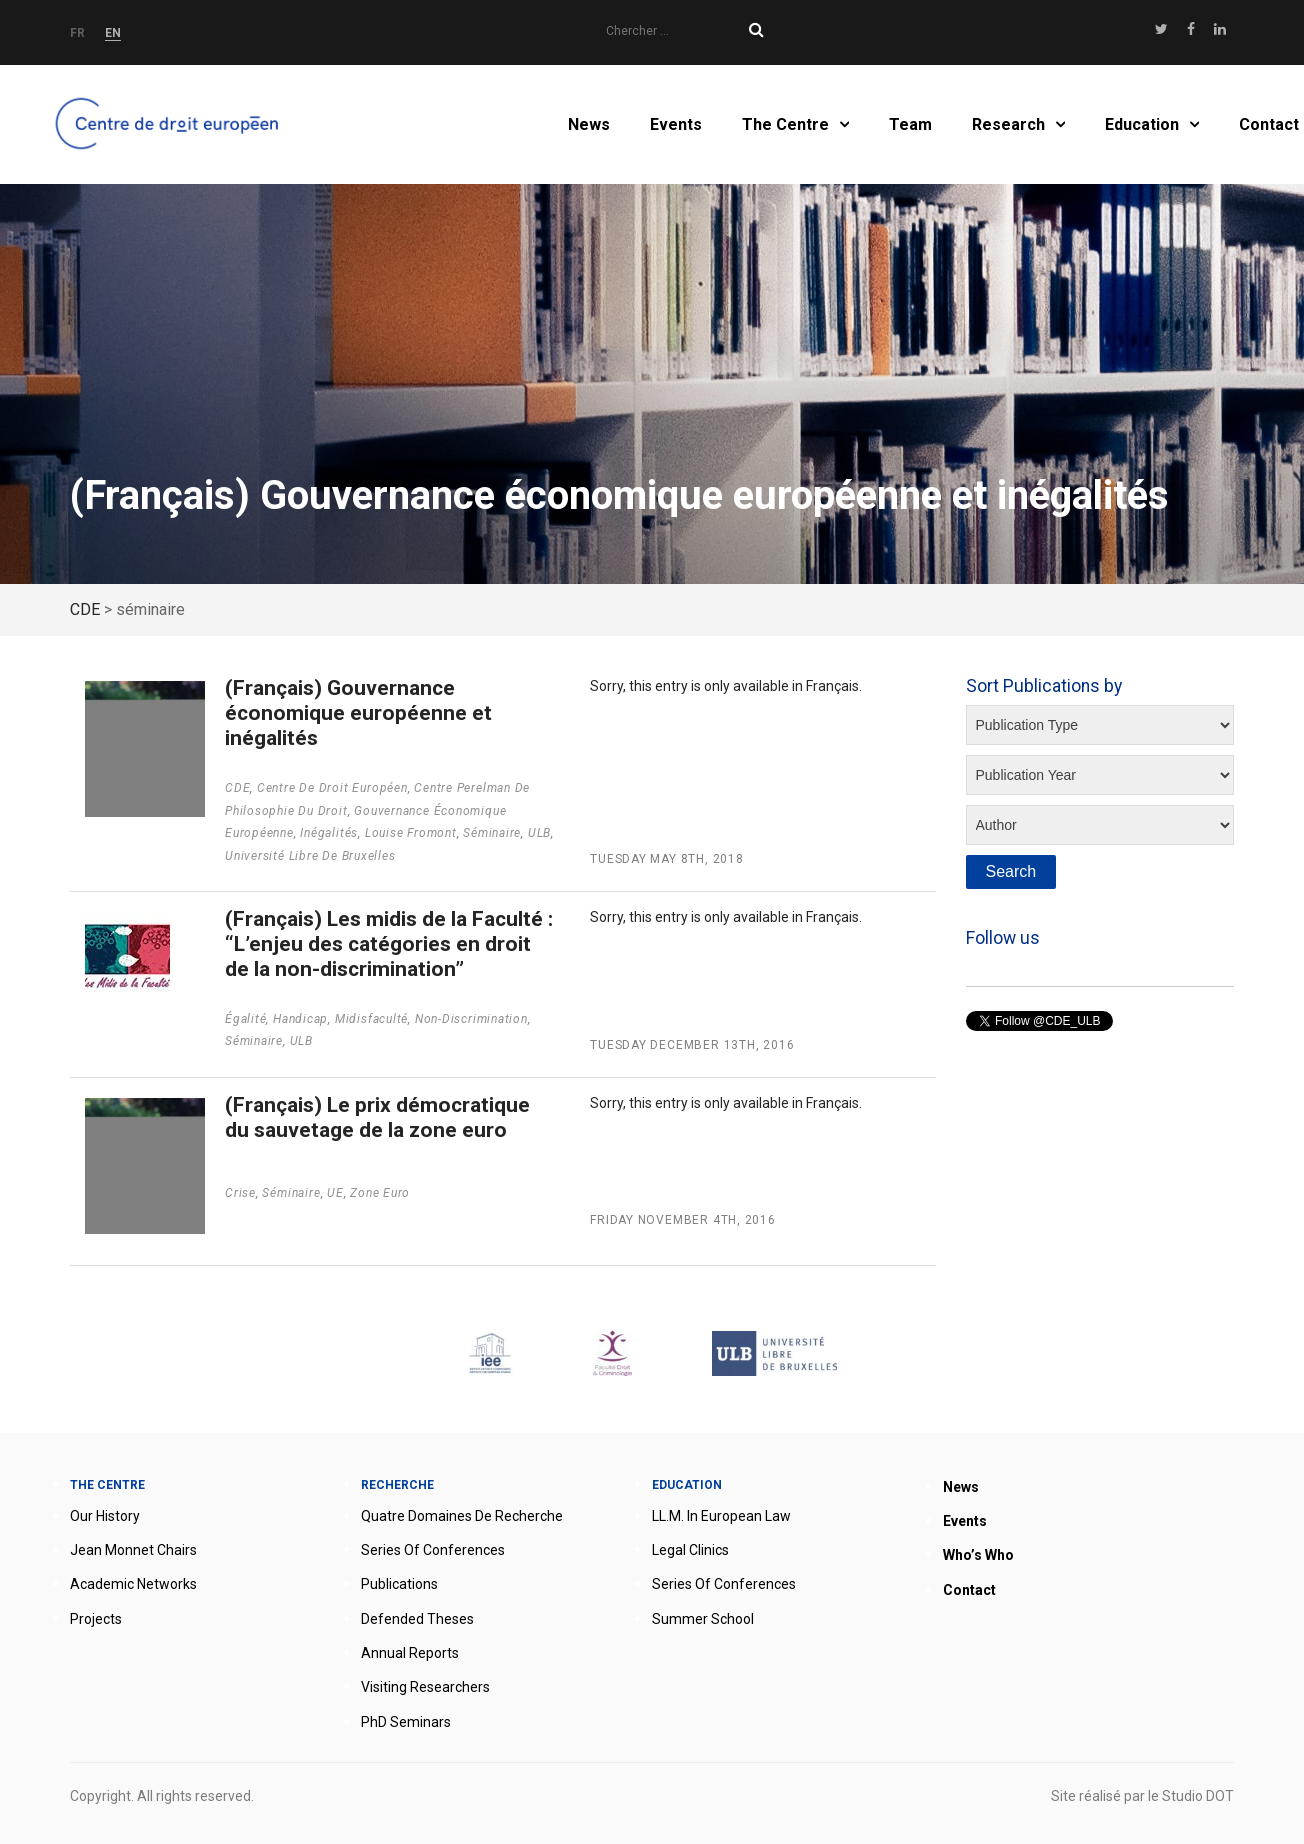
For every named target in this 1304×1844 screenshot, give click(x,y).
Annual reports (410, 1653)
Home (170, 124)
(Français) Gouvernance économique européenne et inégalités (358, 713)
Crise (240, 1193)
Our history (105, 1516)
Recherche (397, 1485)
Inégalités (329, 833)
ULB (539, 833)
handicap (300, 1019)
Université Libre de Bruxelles (310, 856)
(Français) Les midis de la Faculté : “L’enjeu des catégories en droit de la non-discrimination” (389, 944)
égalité (245, 1019)
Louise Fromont (411, 833)
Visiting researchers (425, 1687)
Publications (399, 1584)
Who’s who (978, 1555)
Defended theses (417, 1619)
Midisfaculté (371, 1019)
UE (335, 1193)
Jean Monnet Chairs (133, 1550)
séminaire (492, 833)
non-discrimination (471, 1019)
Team (910, 124)
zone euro (380, 1193)
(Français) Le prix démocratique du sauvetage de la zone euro (377, 1117)
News (589, 124)
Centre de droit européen (332, 788)
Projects (96, 1619)
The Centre (785, 124)
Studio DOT (1198, 1796)
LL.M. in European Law (721, 1516)
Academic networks (133, 1584)
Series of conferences (433, 1550)
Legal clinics (690, 1550)
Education (1142, 124)
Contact (1269, 124)
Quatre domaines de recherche (462, 1516)
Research (1008, 124)
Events (676, 124)
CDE (237, 788)
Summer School (703, 1619)
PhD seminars (406, 1722)
